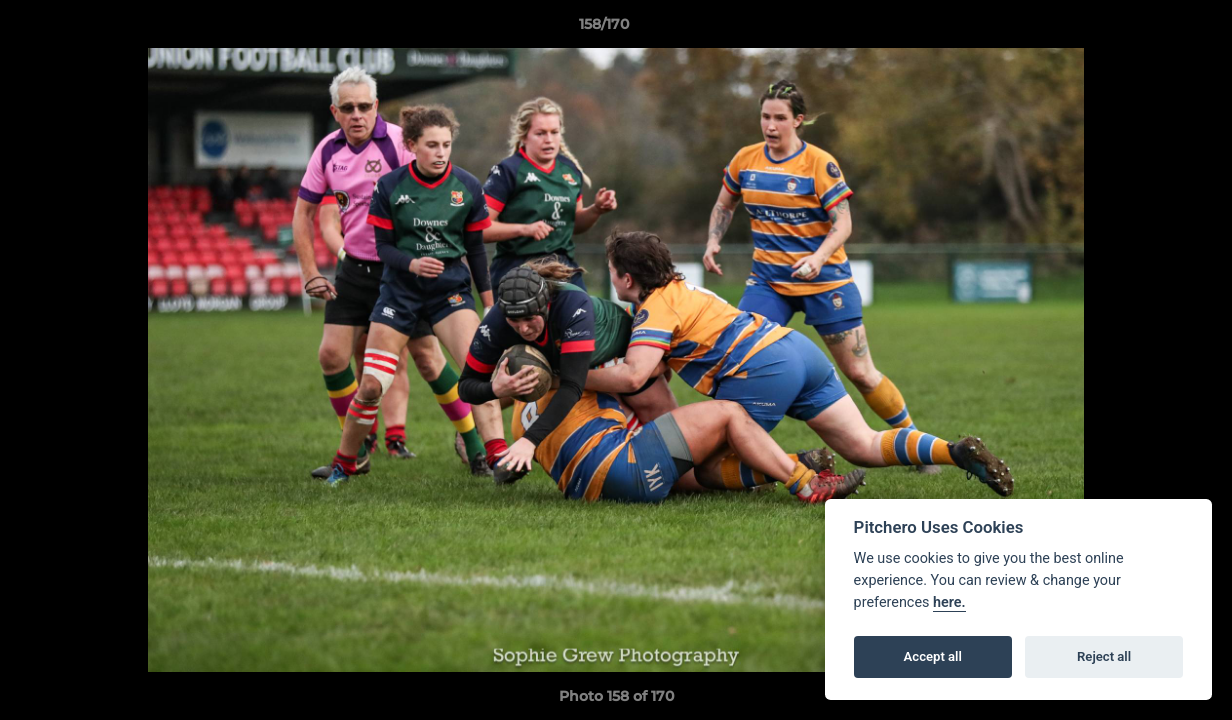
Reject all (1104, 656)
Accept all (933, 656)
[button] (1148, 29)
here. (949, 602)
